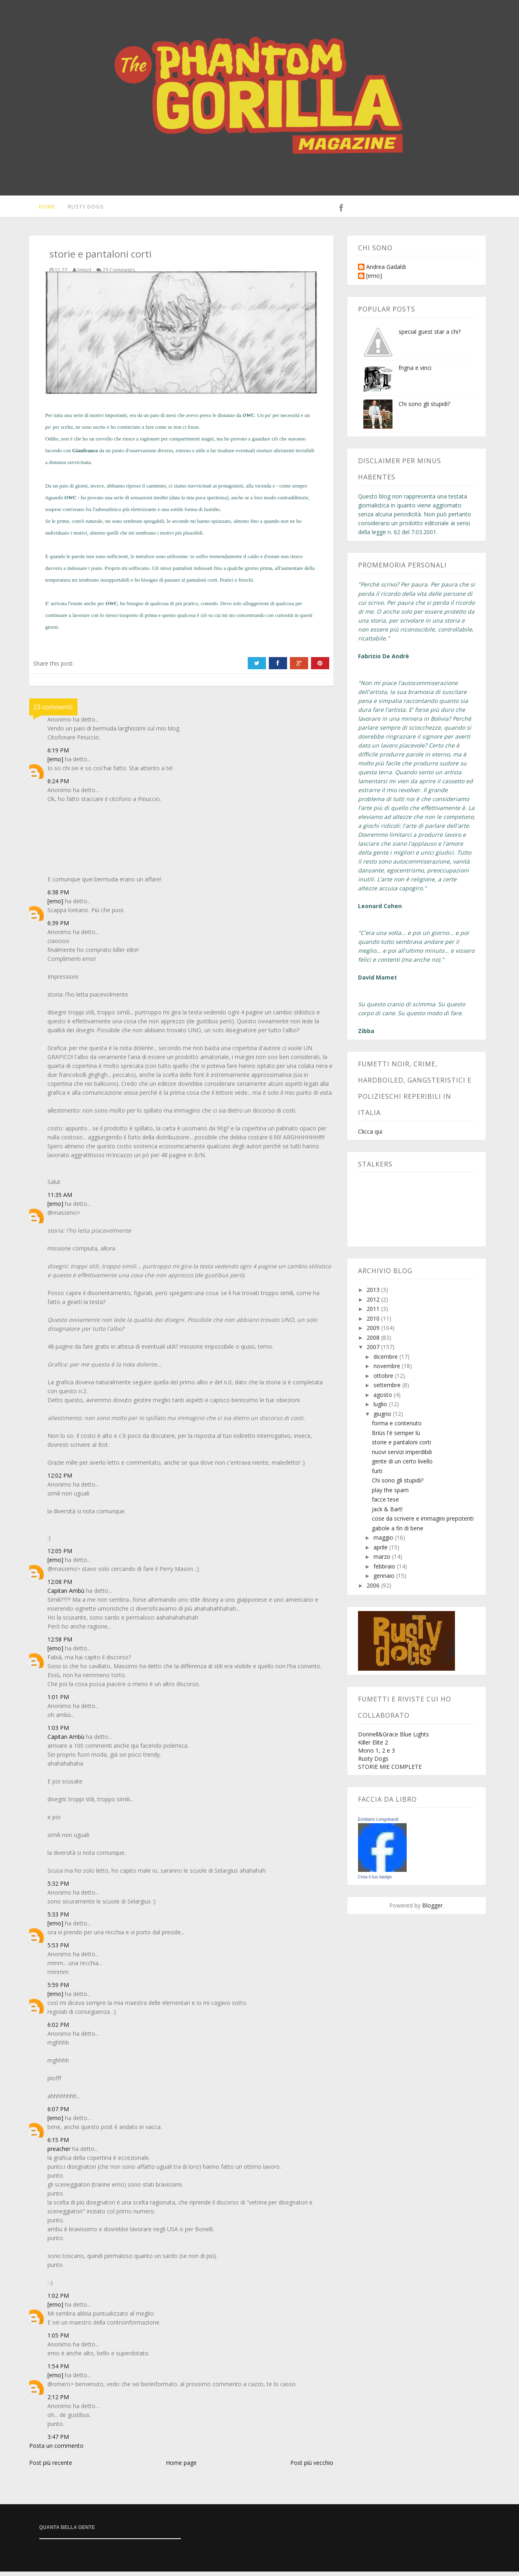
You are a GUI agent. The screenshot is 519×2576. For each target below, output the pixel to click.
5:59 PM (58, 1989)
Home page (181, 2467)
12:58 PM (59, 1644)
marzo (382, 1561)
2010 (374, 1323)
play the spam (390, 1494)
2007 (374, 1351)
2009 (374, 1332)
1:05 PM (58, 2340)
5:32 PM (58, 1888)
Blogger (432, 1910)
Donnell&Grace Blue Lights (393, 1738)
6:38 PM (58, 896)
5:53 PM (58, 1949)
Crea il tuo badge (375, 1881)
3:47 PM (58, 2441)
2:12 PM (58, 2401)
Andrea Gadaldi (386, 271)
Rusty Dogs (82, 208)
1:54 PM (58, 2370)
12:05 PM (59, 1555)
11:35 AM (59, 1199)
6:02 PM (58, 2029)
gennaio (384, 1580)
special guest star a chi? (430, 336)
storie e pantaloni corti (401, 1446)
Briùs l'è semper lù (396, 1437)
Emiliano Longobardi (378, 1823)
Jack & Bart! (387, 1513)
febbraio (385, 1571)
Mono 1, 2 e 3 (376, 1755)
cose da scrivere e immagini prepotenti (423, 1523)
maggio (384, 1542)
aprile (381, 1551)
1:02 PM (58, 2300)
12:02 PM (59, 1480)
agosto (383, 1399)
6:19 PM (58, 754)
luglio (381, 1408)
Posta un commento (56, 2450)
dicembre (386, 1361)
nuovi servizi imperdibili (402, 1456)
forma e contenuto (397, 1427)
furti (377, 1475)
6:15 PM (58, 2144)
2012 (374, 1304)
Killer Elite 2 (373, 1747)
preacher (59, 2153)
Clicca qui (370, 1136)
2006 (374, 1590)
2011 (374, 1313)
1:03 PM (58, 1732)
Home (42, 208)
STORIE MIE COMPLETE (390, 1771)
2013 (374, 1294)
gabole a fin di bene (397, 1532)
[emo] (55, 763)
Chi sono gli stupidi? (424, 408)
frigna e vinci (415, 372)
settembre (387, 1389)
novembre (387, 1370)
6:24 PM (58, 785)
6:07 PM (58, 2113)
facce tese (385, 1504)
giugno (383, 1418)
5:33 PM (58, 1919)
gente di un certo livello (402, 1466)
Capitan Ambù (65, 1595)
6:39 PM (58, 927)
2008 (374, 1342)
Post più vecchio (311, 2467)
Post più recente (50, 2467)
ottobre (384, 1380)
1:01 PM (58, 1701)
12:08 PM (59, 1586)
